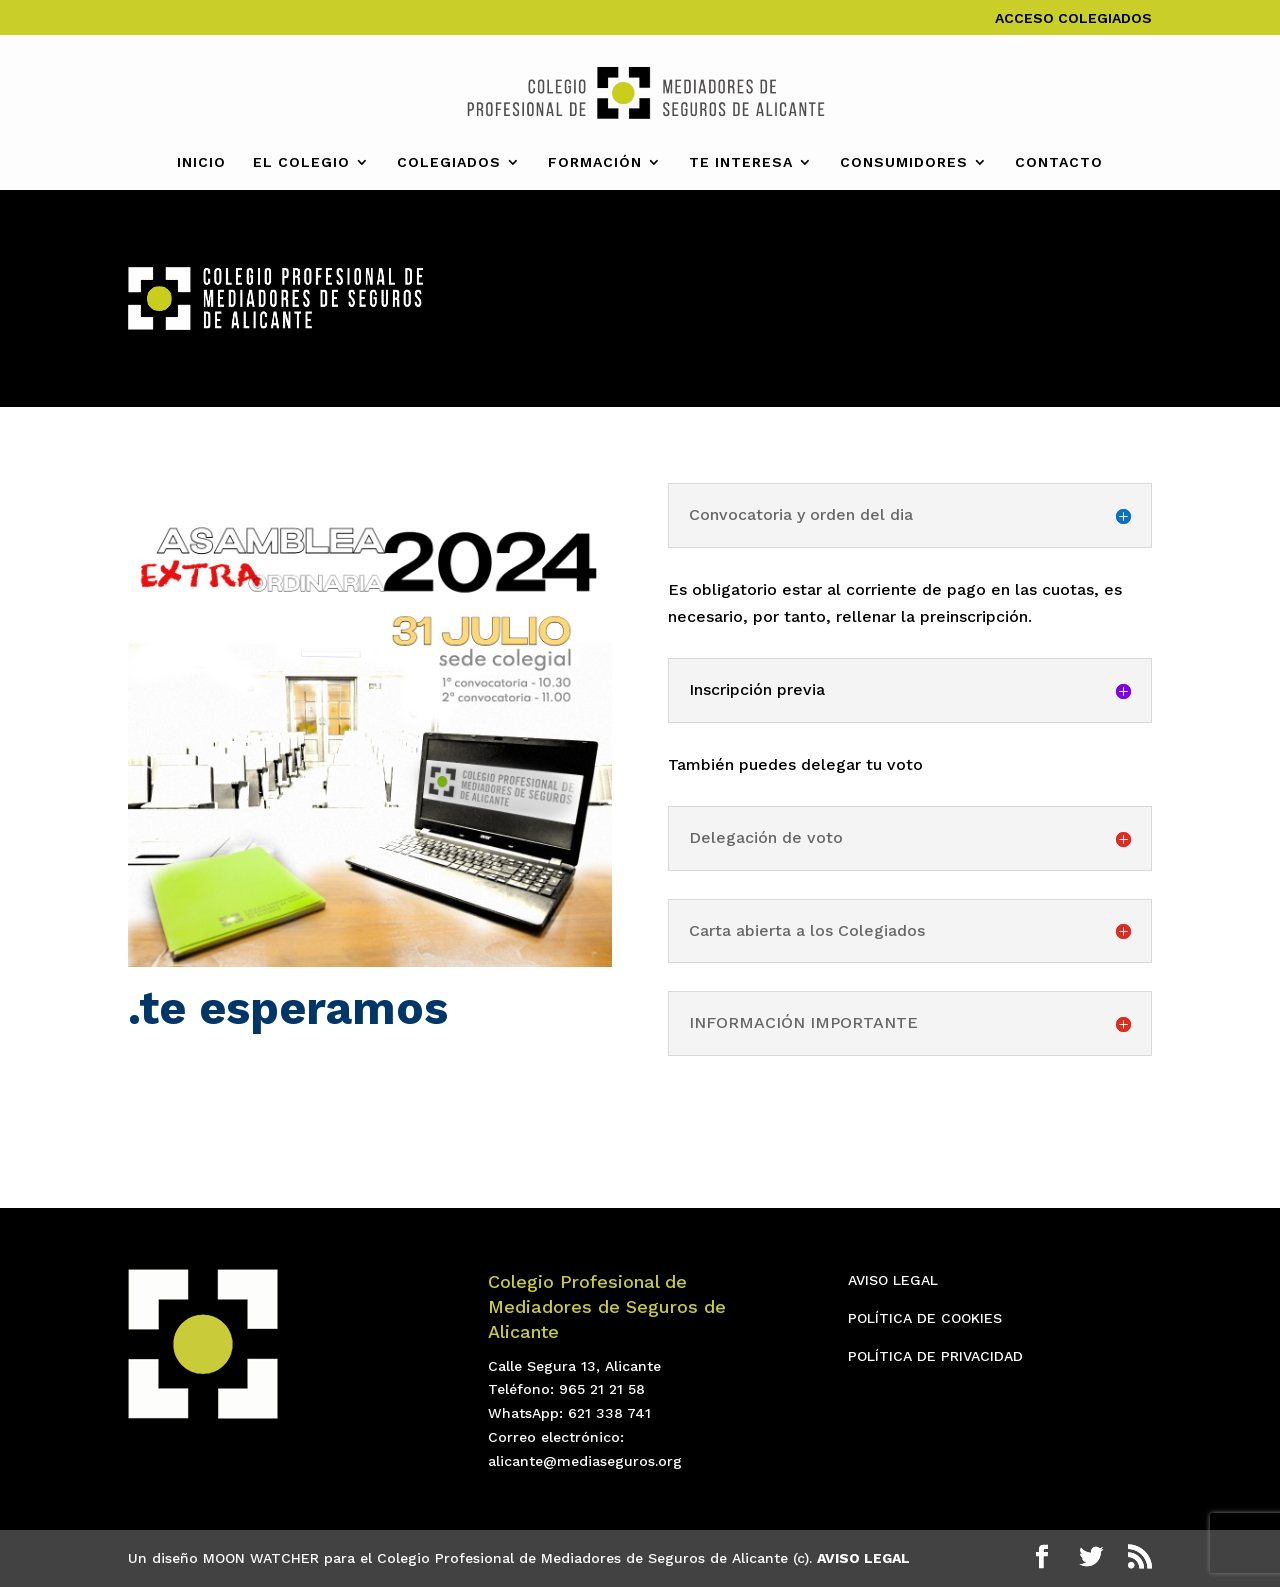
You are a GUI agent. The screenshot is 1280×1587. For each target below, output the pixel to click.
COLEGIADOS (449, 162)
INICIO (201, 162)
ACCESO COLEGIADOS (1073, 18)
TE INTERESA (741, 162)
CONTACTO (1059, 162)
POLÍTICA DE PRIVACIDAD (935, 1356)
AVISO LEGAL (893, 1280)
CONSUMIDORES (904, 162)
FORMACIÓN (595, 162)
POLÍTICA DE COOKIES (925, 1318)
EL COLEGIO (301, 162)
